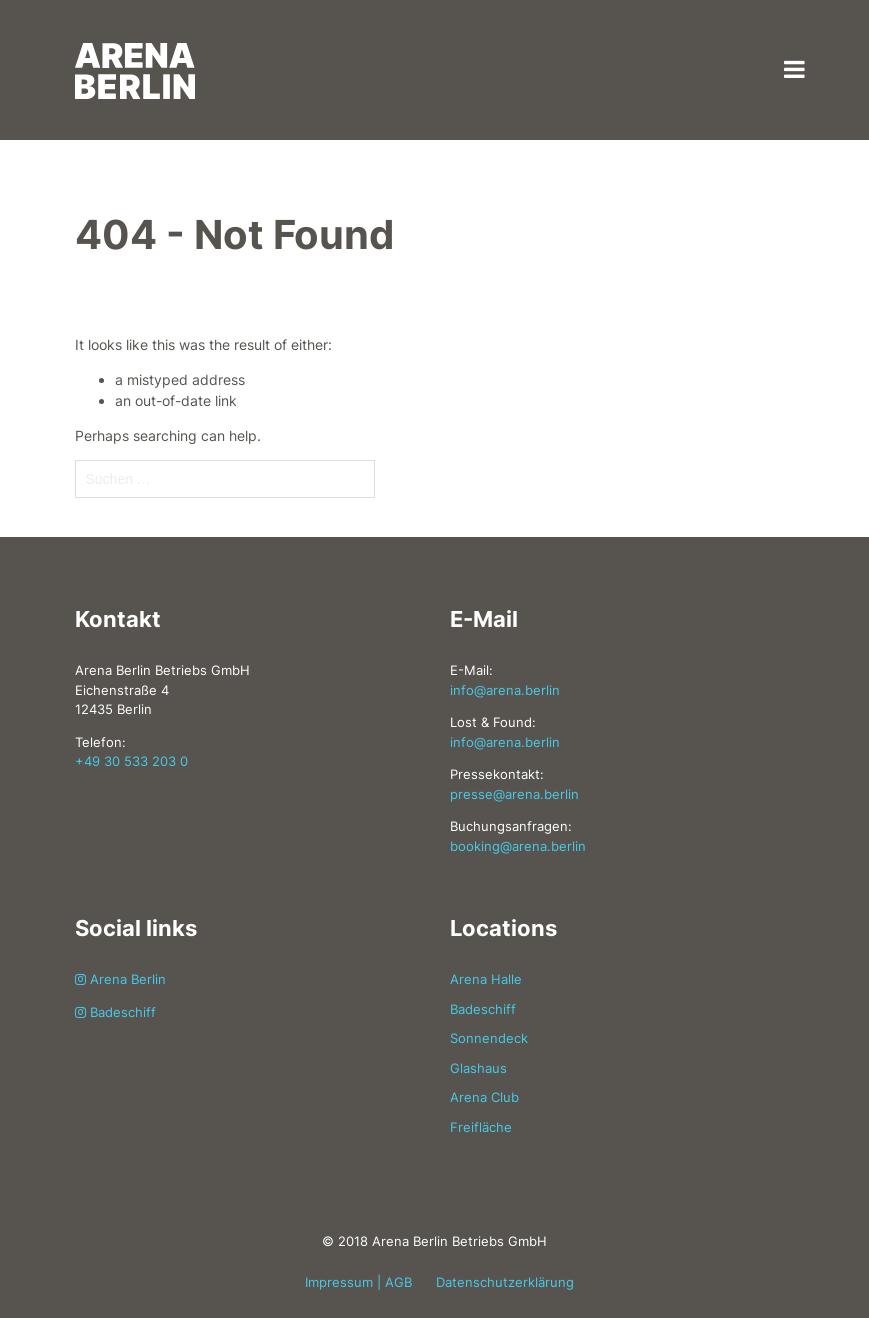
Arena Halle (486, 979)
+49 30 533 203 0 (131, 761)
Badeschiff (115, 1012)
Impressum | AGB (358, 1282)
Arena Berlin (120, 979)
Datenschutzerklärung (505, 1282)
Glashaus (478, 1068)
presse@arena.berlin (514, 794)
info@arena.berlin (505, 690)
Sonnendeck (489, 1038)
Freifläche (481, 1127)
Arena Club (484, 1097)
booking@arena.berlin (518, 846)
